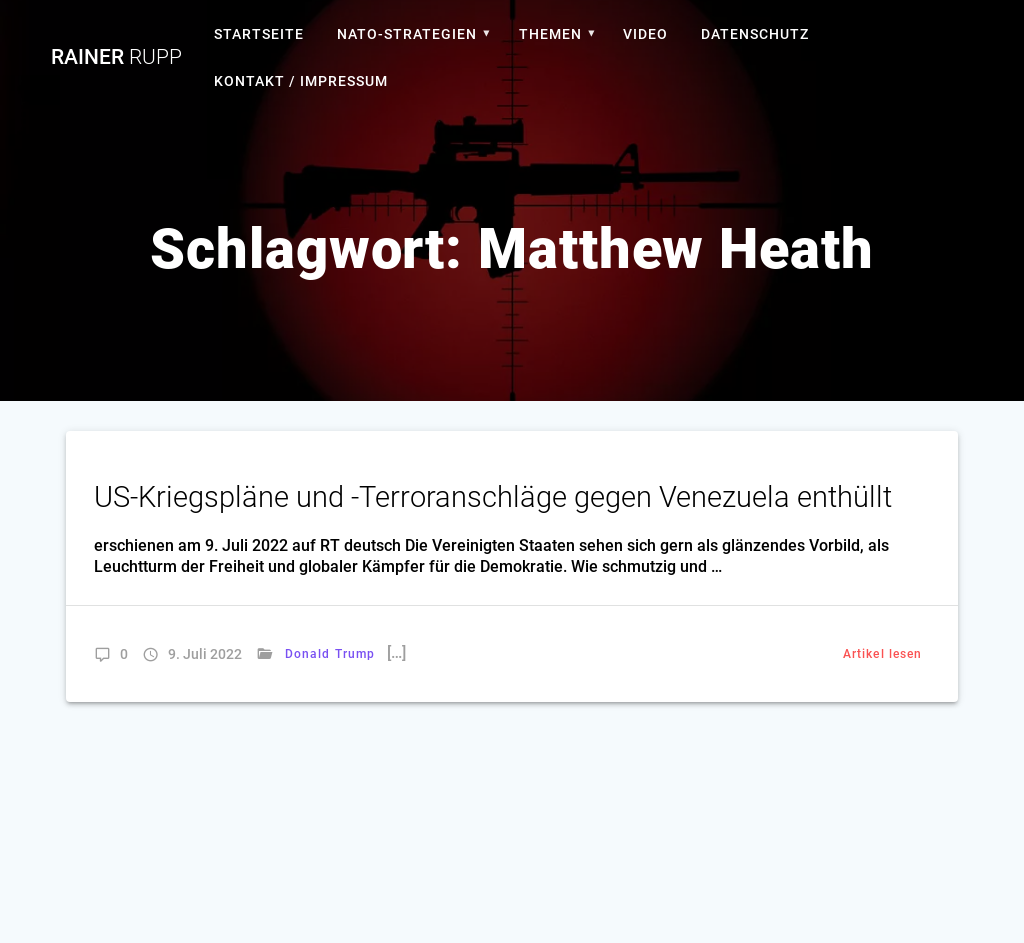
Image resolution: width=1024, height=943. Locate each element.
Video (645, 34)
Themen (550, 34)
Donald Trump (330, 654)
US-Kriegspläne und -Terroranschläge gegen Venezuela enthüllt (493, 497)
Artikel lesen (882, 654)
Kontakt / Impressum (301, 81)
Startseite (259, 34)
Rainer (116, 57)
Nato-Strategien (407, 34)
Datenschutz (755, 34)
